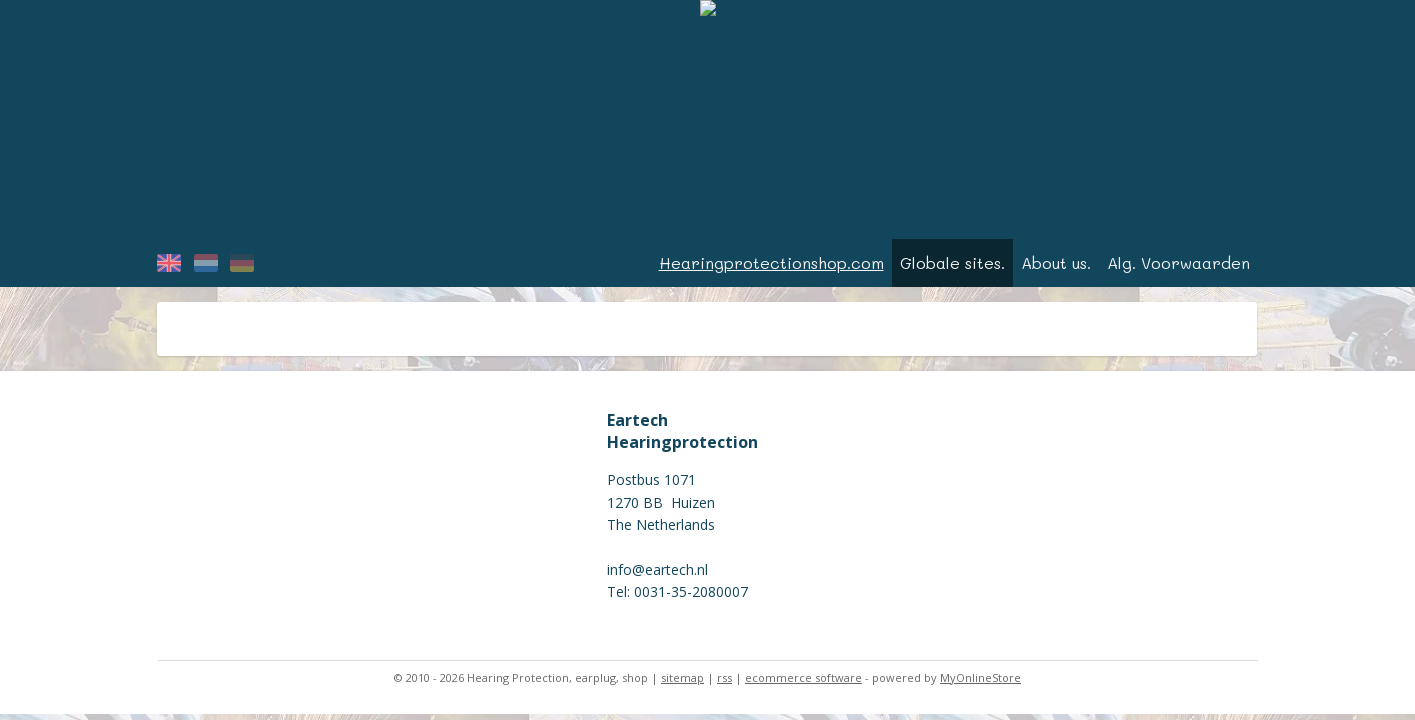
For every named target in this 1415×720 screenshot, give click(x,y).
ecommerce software (803, 677)
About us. (1056, 262)
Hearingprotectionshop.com (771, 262)
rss (724, 677)
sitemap (682, 677)
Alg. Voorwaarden (1178, 262)
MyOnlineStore (980, 677)
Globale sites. (952, 262)
